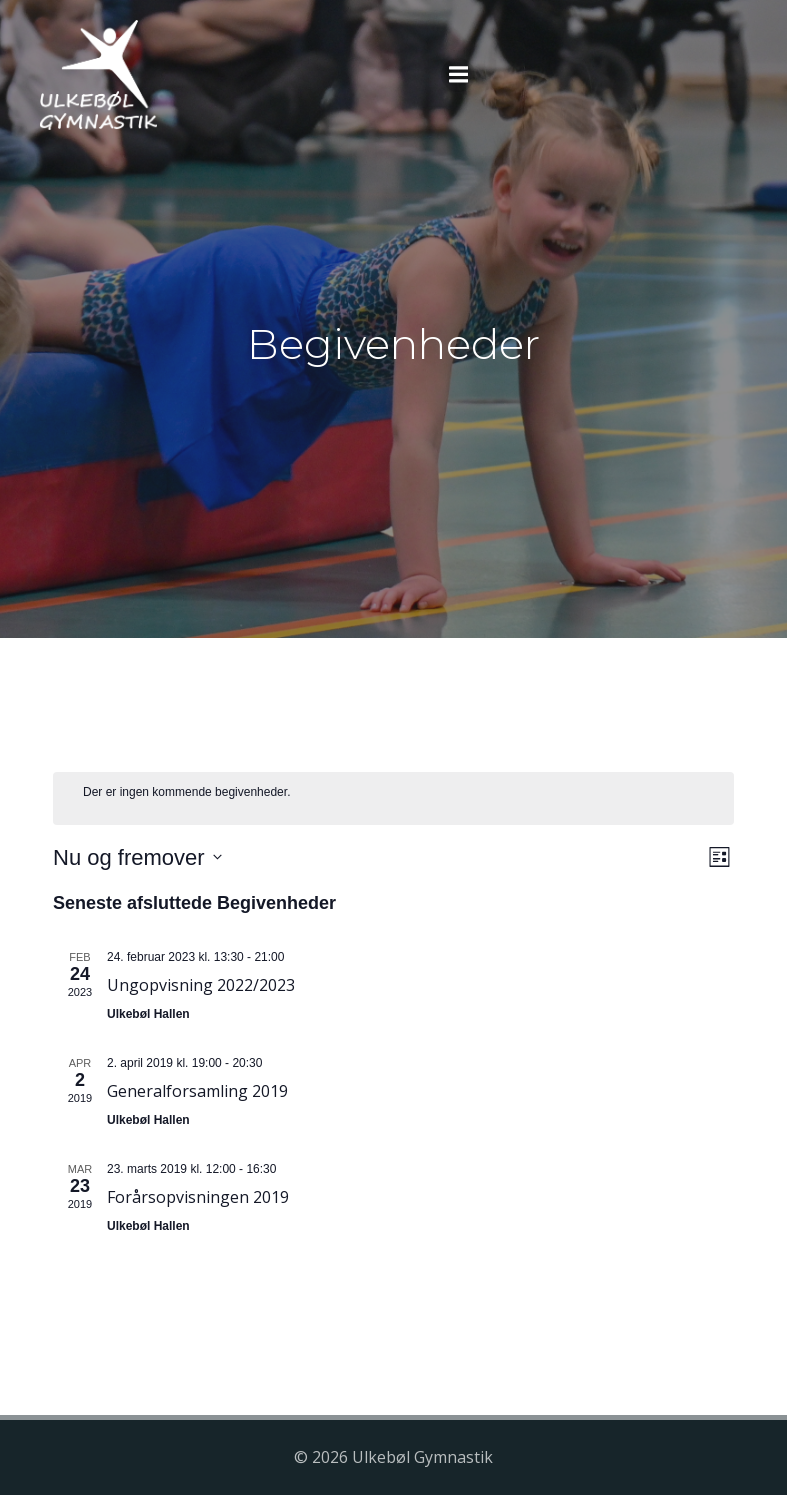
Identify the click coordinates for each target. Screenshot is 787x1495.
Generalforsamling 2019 (197, 1091)
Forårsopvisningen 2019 (198, 1197)
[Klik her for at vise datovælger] (137, 857)
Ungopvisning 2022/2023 (201, 985)
